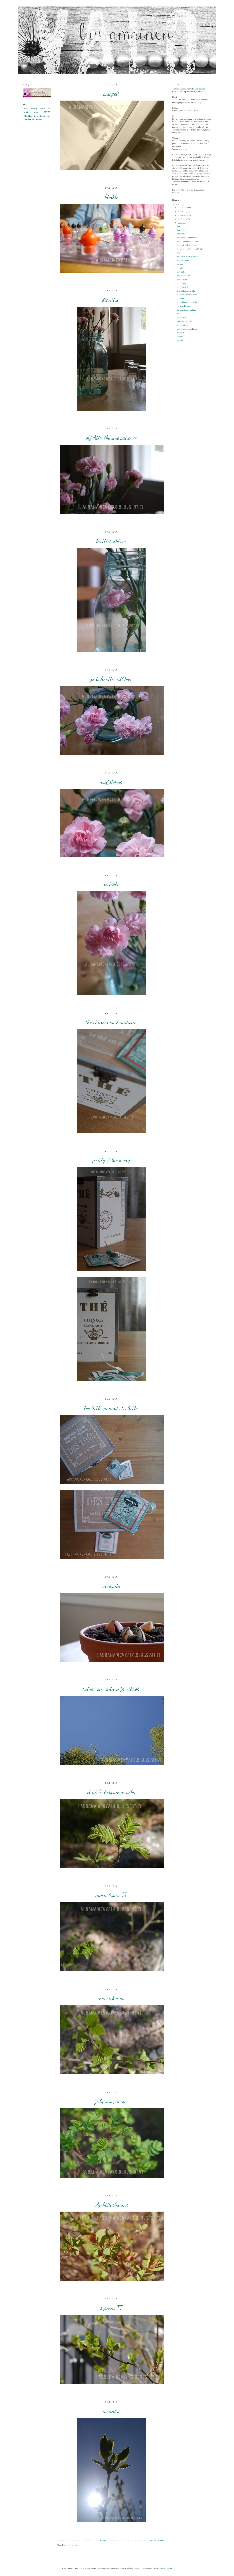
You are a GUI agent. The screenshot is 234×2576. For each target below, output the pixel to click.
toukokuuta (182, 223)
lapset (42, 116)
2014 (177, 204)
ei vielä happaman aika (111, 1791)
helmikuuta (182, 211)
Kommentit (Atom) (69, 2545)
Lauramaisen (200, 89)
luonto (27, 119)
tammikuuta (182, 207)
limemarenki (182, 234)
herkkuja (34, 108)
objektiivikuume (111, 2204)
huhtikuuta (182, 219)
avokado (111, 1585)
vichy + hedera (183, 260)
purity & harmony (111, 1160)
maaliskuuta (183, 215)
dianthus (111, 299)
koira (36, 112)
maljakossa (111, 781)
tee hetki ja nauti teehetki (111, 1407)
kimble (111, 196)
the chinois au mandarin (111, 1022)
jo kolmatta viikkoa (111, 678)
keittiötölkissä (111, 540)
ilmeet (42, 108)
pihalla (35, 119)
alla (178, 253)
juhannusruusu (111, 2101)
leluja (48, 116)
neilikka (111, 884)
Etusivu (103, 2540)
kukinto (27, 115)
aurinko (111, 2410)
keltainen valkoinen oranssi (187, 245)
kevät (26, 112)
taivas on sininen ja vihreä (111, 1688)
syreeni (180, 264)
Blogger (169, 2568)
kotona (46, 112)
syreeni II (111, 2307)
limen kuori (181, 230)
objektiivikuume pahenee (111, 437)
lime (179, 226)
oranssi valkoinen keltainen (187, 238)
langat (36, 116)
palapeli (111, 93)
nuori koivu (111, 1998)
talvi (40, 120)
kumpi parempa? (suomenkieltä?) (190, 249)
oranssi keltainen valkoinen (187, 257)
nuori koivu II (111, 1895)
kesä (49, 108)
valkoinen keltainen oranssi (187, 241)
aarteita (25, 108)
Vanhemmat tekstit (157, 2540)
